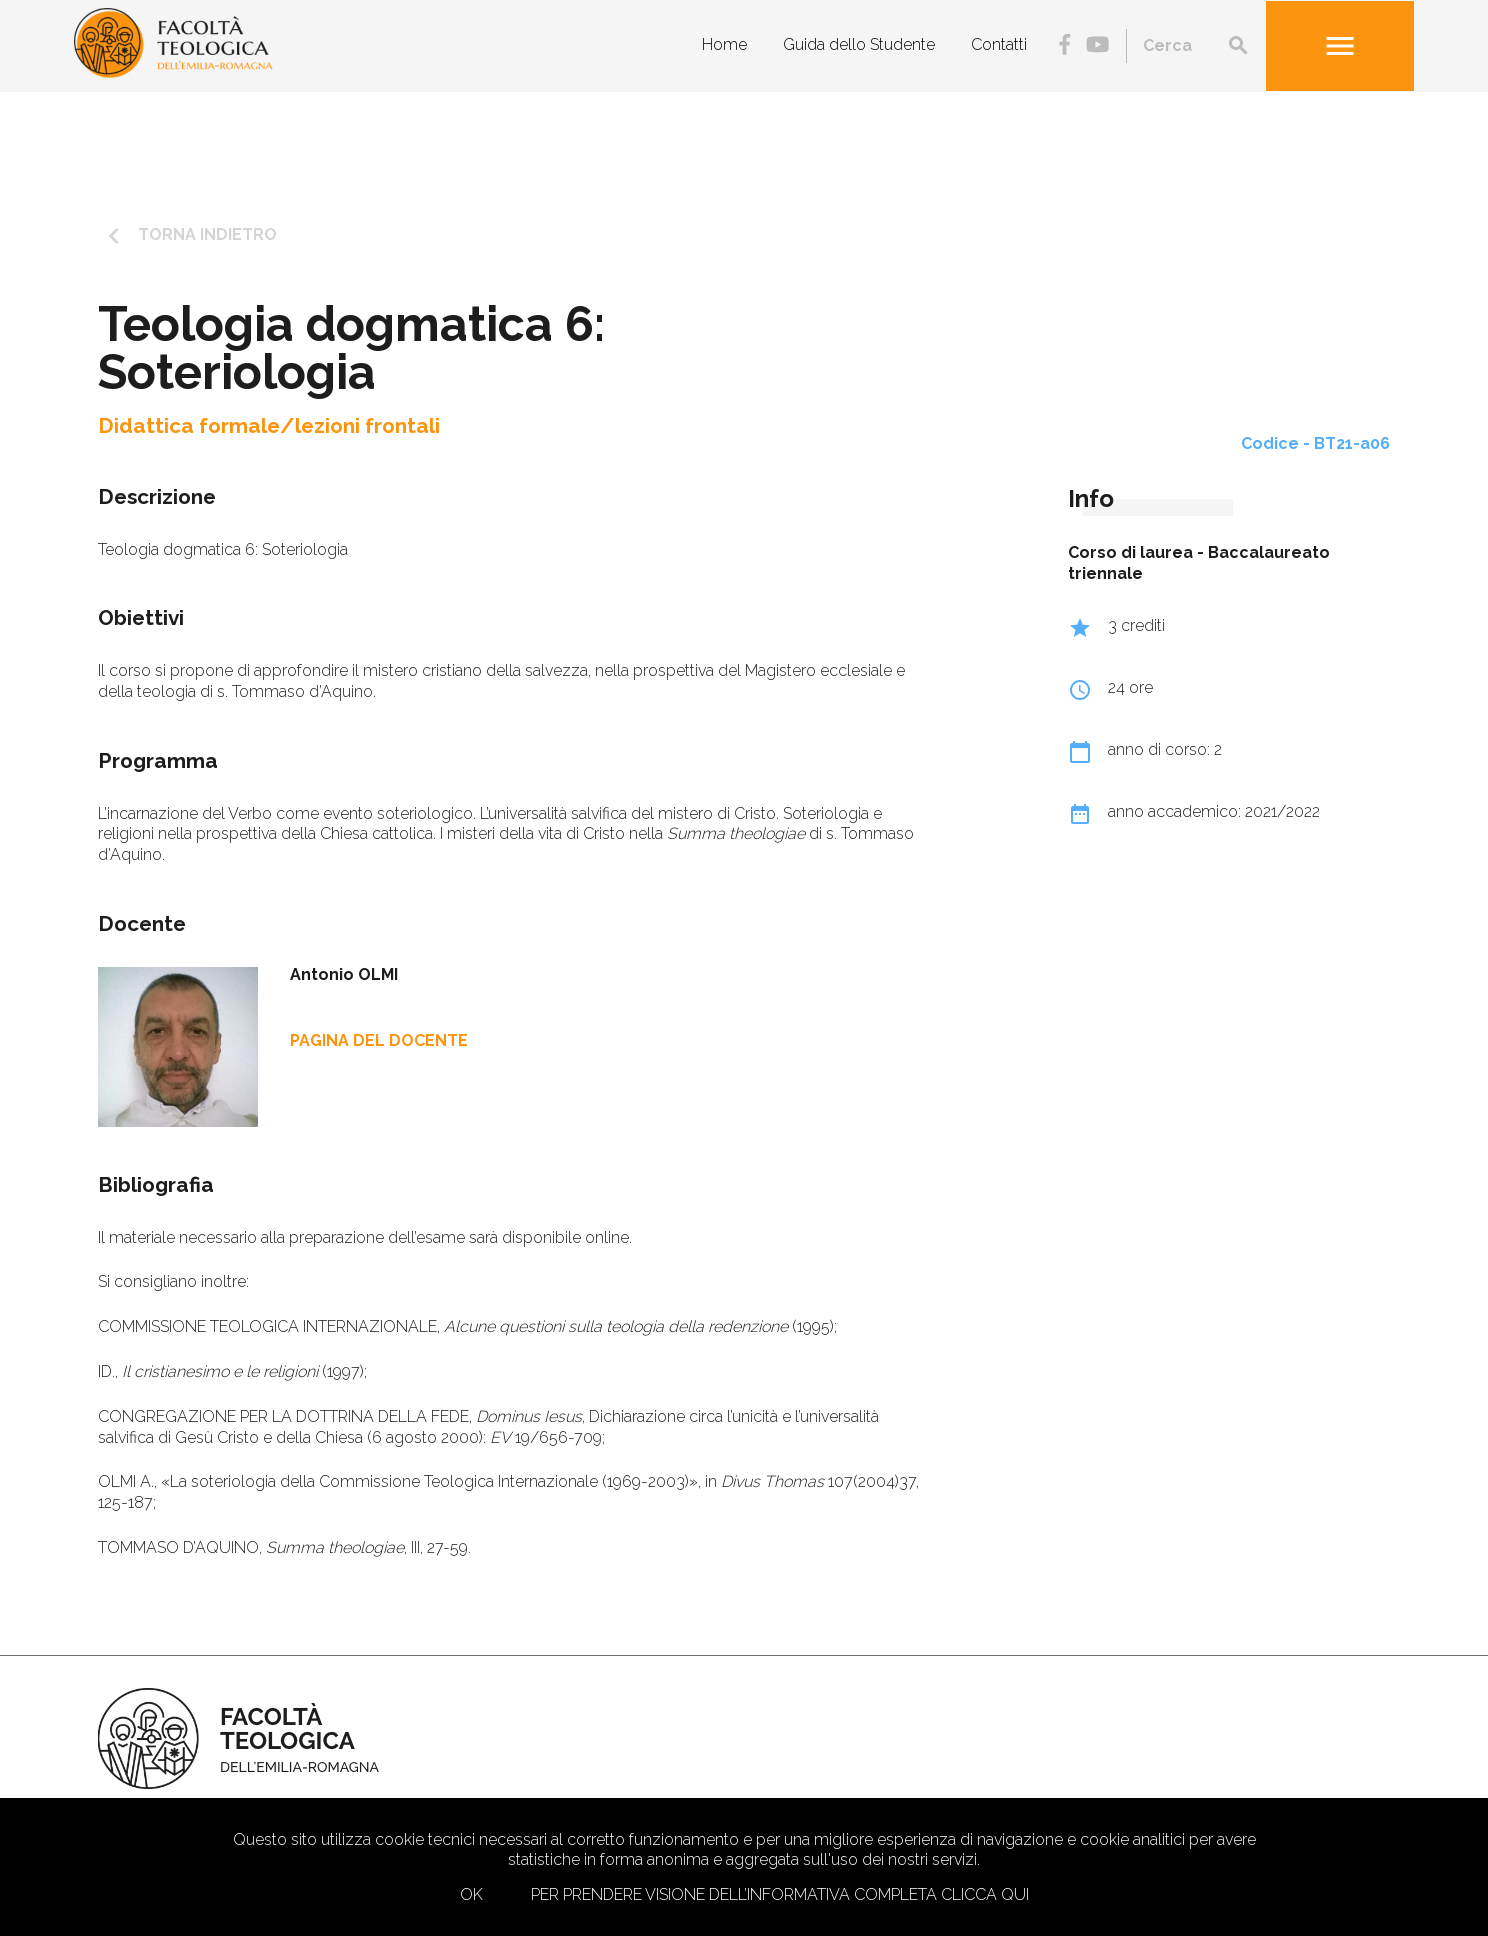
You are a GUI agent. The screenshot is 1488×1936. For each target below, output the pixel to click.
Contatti (999, 44)
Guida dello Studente (859, 44)
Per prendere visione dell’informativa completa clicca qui (780, 1894)
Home (724, 44)
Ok (471, 1894)
